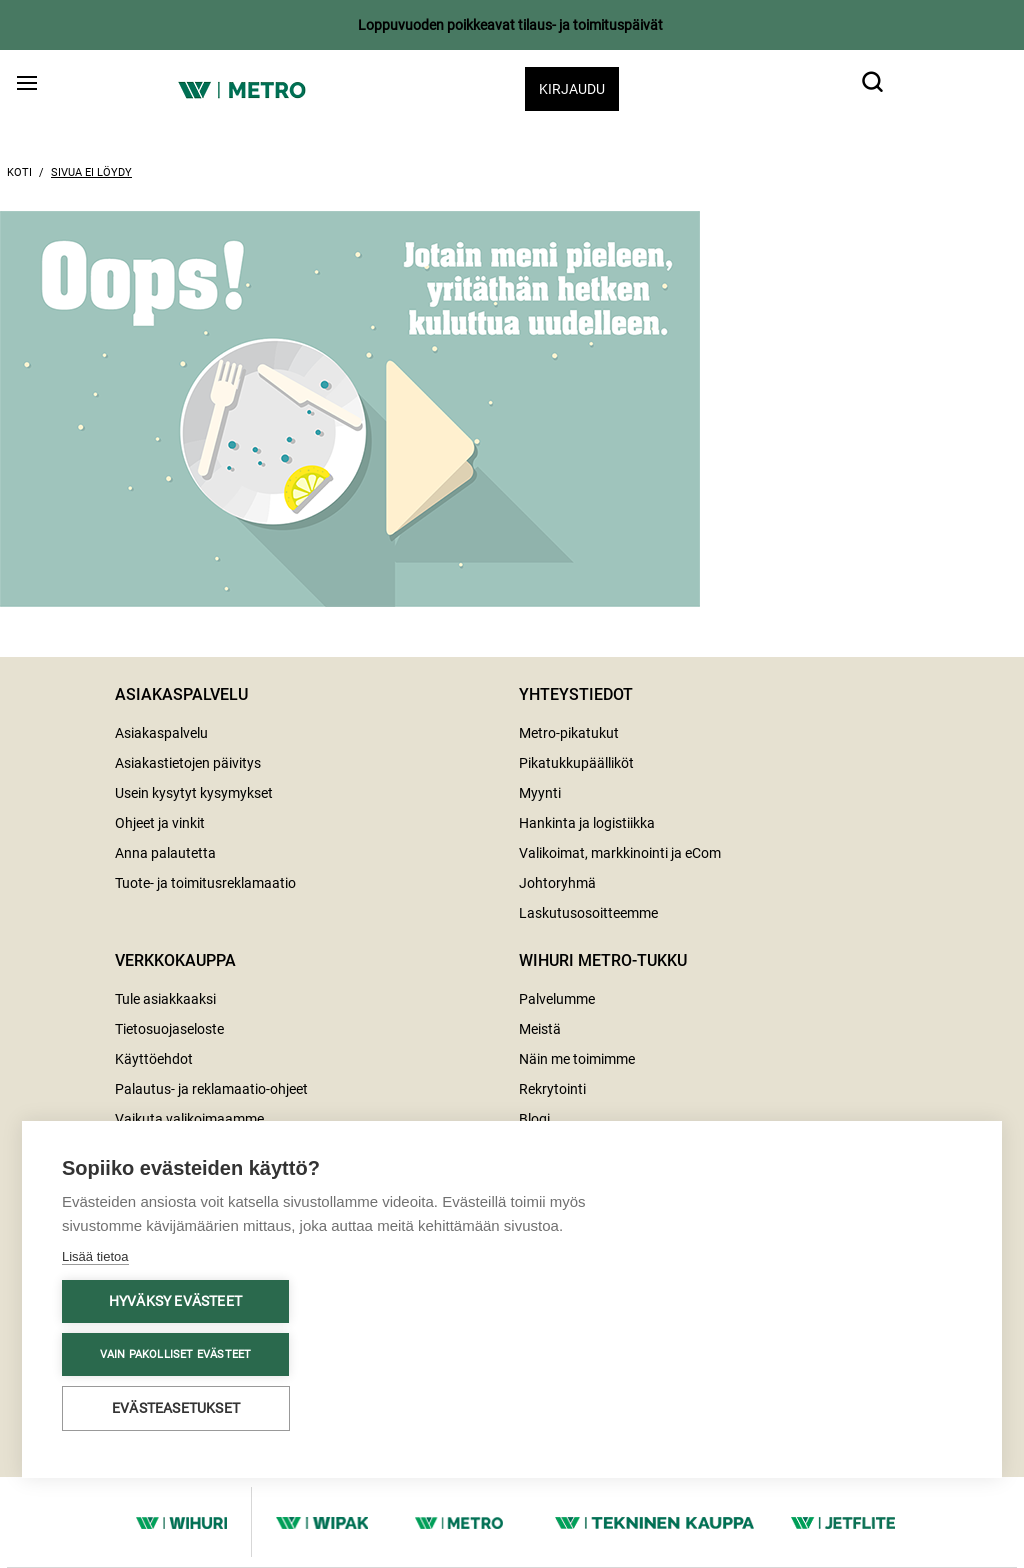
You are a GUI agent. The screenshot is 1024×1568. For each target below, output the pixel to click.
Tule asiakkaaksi (165, 999)
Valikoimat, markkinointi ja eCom (620, 853)
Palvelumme (557, 999)
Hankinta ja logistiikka (587, 823)
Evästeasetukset (176, 1408)
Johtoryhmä (557, 883)
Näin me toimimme (577, 1059)
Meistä (540, 1029)
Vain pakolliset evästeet (176, 1354)
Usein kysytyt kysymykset (194, 793)
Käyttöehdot (154, 1059)
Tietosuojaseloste (169, 1029)
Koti (19, 172)
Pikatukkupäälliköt (576, 763)
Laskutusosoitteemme (588, 913)
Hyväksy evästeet (175, 1301)
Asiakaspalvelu (161, 733)
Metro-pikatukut (569, 733)
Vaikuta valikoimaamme (189, 1119)
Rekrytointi (552, 1089)
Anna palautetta (165, 853)
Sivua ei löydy (91, 172)
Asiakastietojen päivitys (188, 763)
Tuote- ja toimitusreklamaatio (205, 883)
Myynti (540, 793)
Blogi (534, 1119)
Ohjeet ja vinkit (160, 823)
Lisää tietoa (95, 1256)
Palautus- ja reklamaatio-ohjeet (211, 1089)
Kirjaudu (572, 89)
